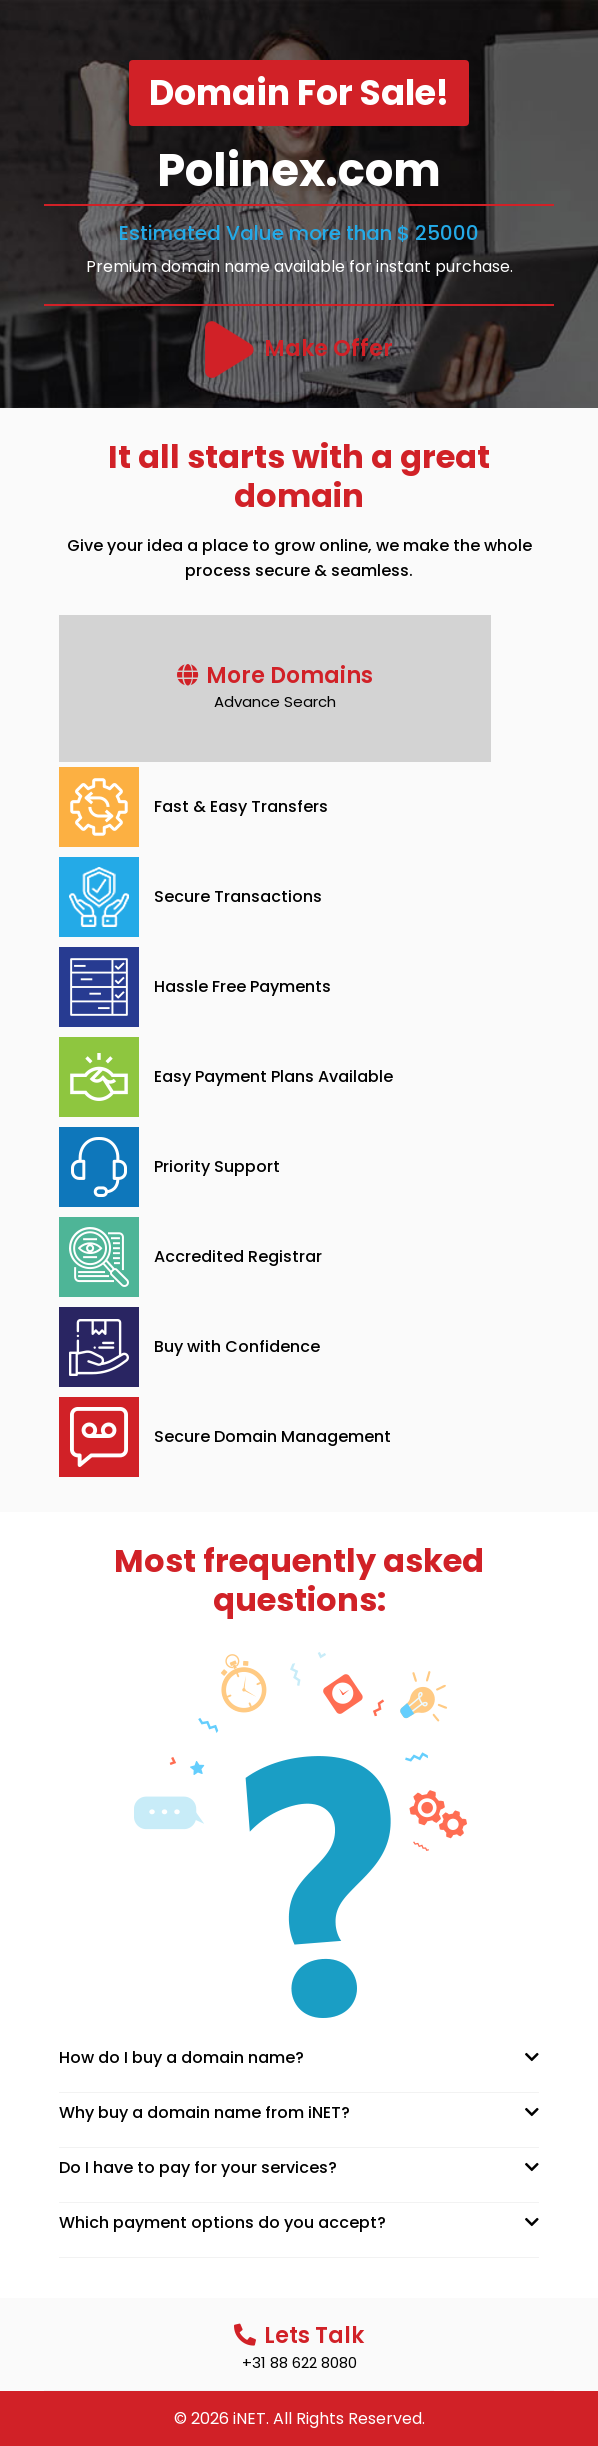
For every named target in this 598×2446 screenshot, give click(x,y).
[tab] (299, 2057)
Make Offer (328, 348)
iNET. (251, 2418)
